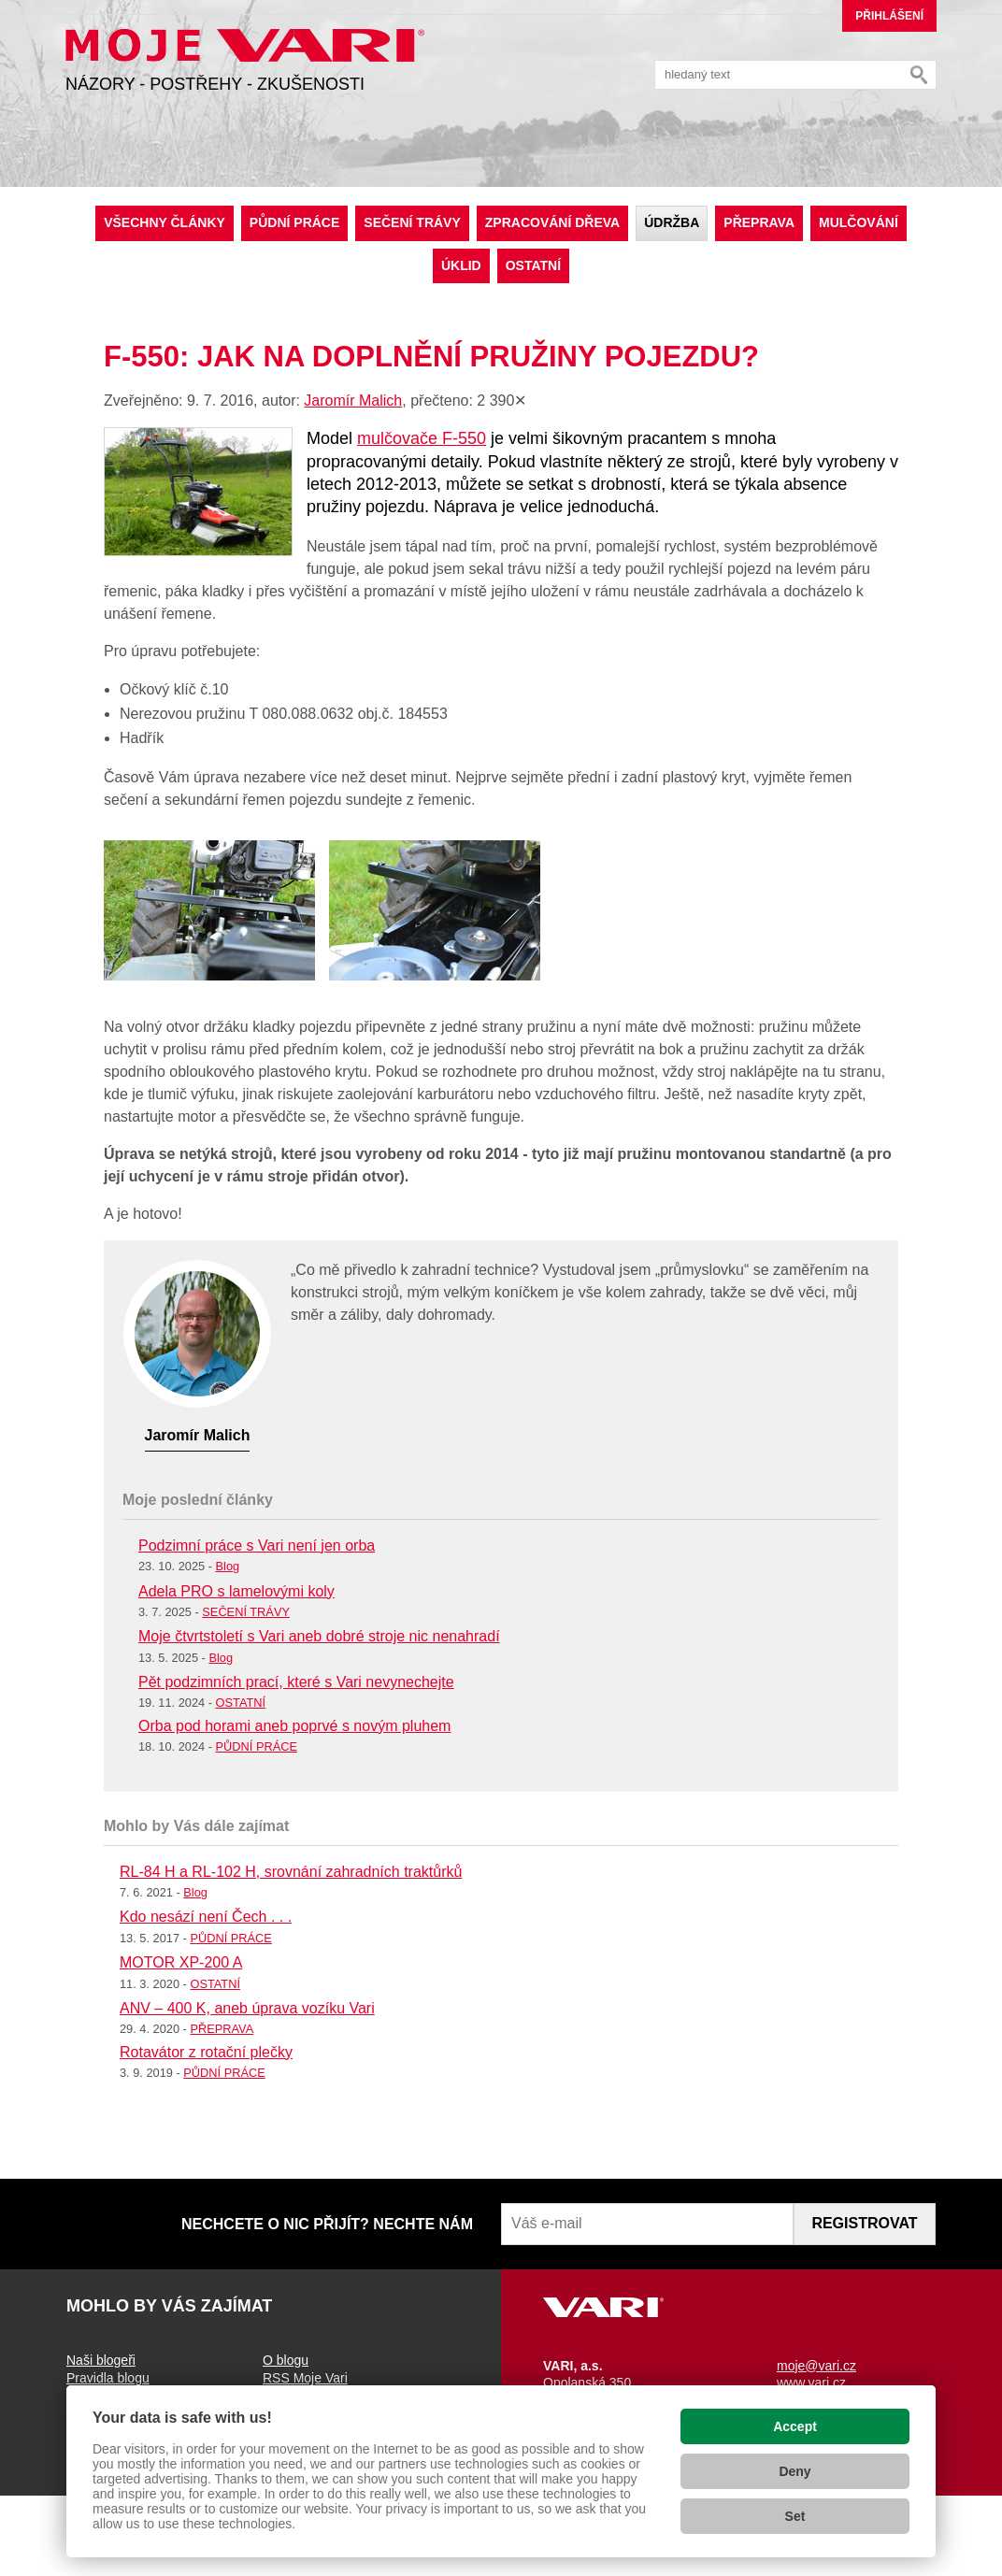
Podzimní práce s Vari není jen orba (256, 1545)
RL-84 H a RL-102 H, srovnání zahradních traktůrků (291, 1872)
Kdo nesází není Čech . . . (206, 1917)
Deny (794, 2471)
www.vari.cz (811, 2382)
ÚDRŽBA (671, 222)
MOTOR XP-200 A (181, 1962)
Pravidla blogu (108, 2377)
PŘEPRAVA (758, 222)
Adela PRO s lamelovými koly (236, 1591)
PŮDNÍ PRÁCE (294, 222)
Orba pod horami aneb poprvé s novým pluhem (294, 1726)
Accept (795, 2426)
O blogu (285, 2360)
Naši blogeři (101, 2360)
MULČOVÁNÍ (858, 222)
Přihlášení (889, 15)
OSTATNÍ (533, 265)
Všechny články (164, 222)
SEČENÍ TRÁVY (412, 222)
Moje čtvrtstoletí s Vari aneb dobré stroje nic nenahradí (319, 1636)
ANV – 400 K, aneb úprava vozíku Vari (247, 2008)
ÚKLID (461, 265)
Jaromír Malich (353, 400)
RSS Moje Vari (305, 2377)
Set (795, 2516)
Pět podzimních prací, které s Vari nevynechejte (296, 1682)
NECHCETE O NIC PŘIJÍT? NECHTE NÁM (327, 2224)
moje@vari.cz (816, 2365)
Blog (228, 1566)
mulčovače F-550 (421, 438)
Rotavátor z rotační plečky (206, 2052)
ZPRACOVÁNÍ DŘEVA (552, 222)
